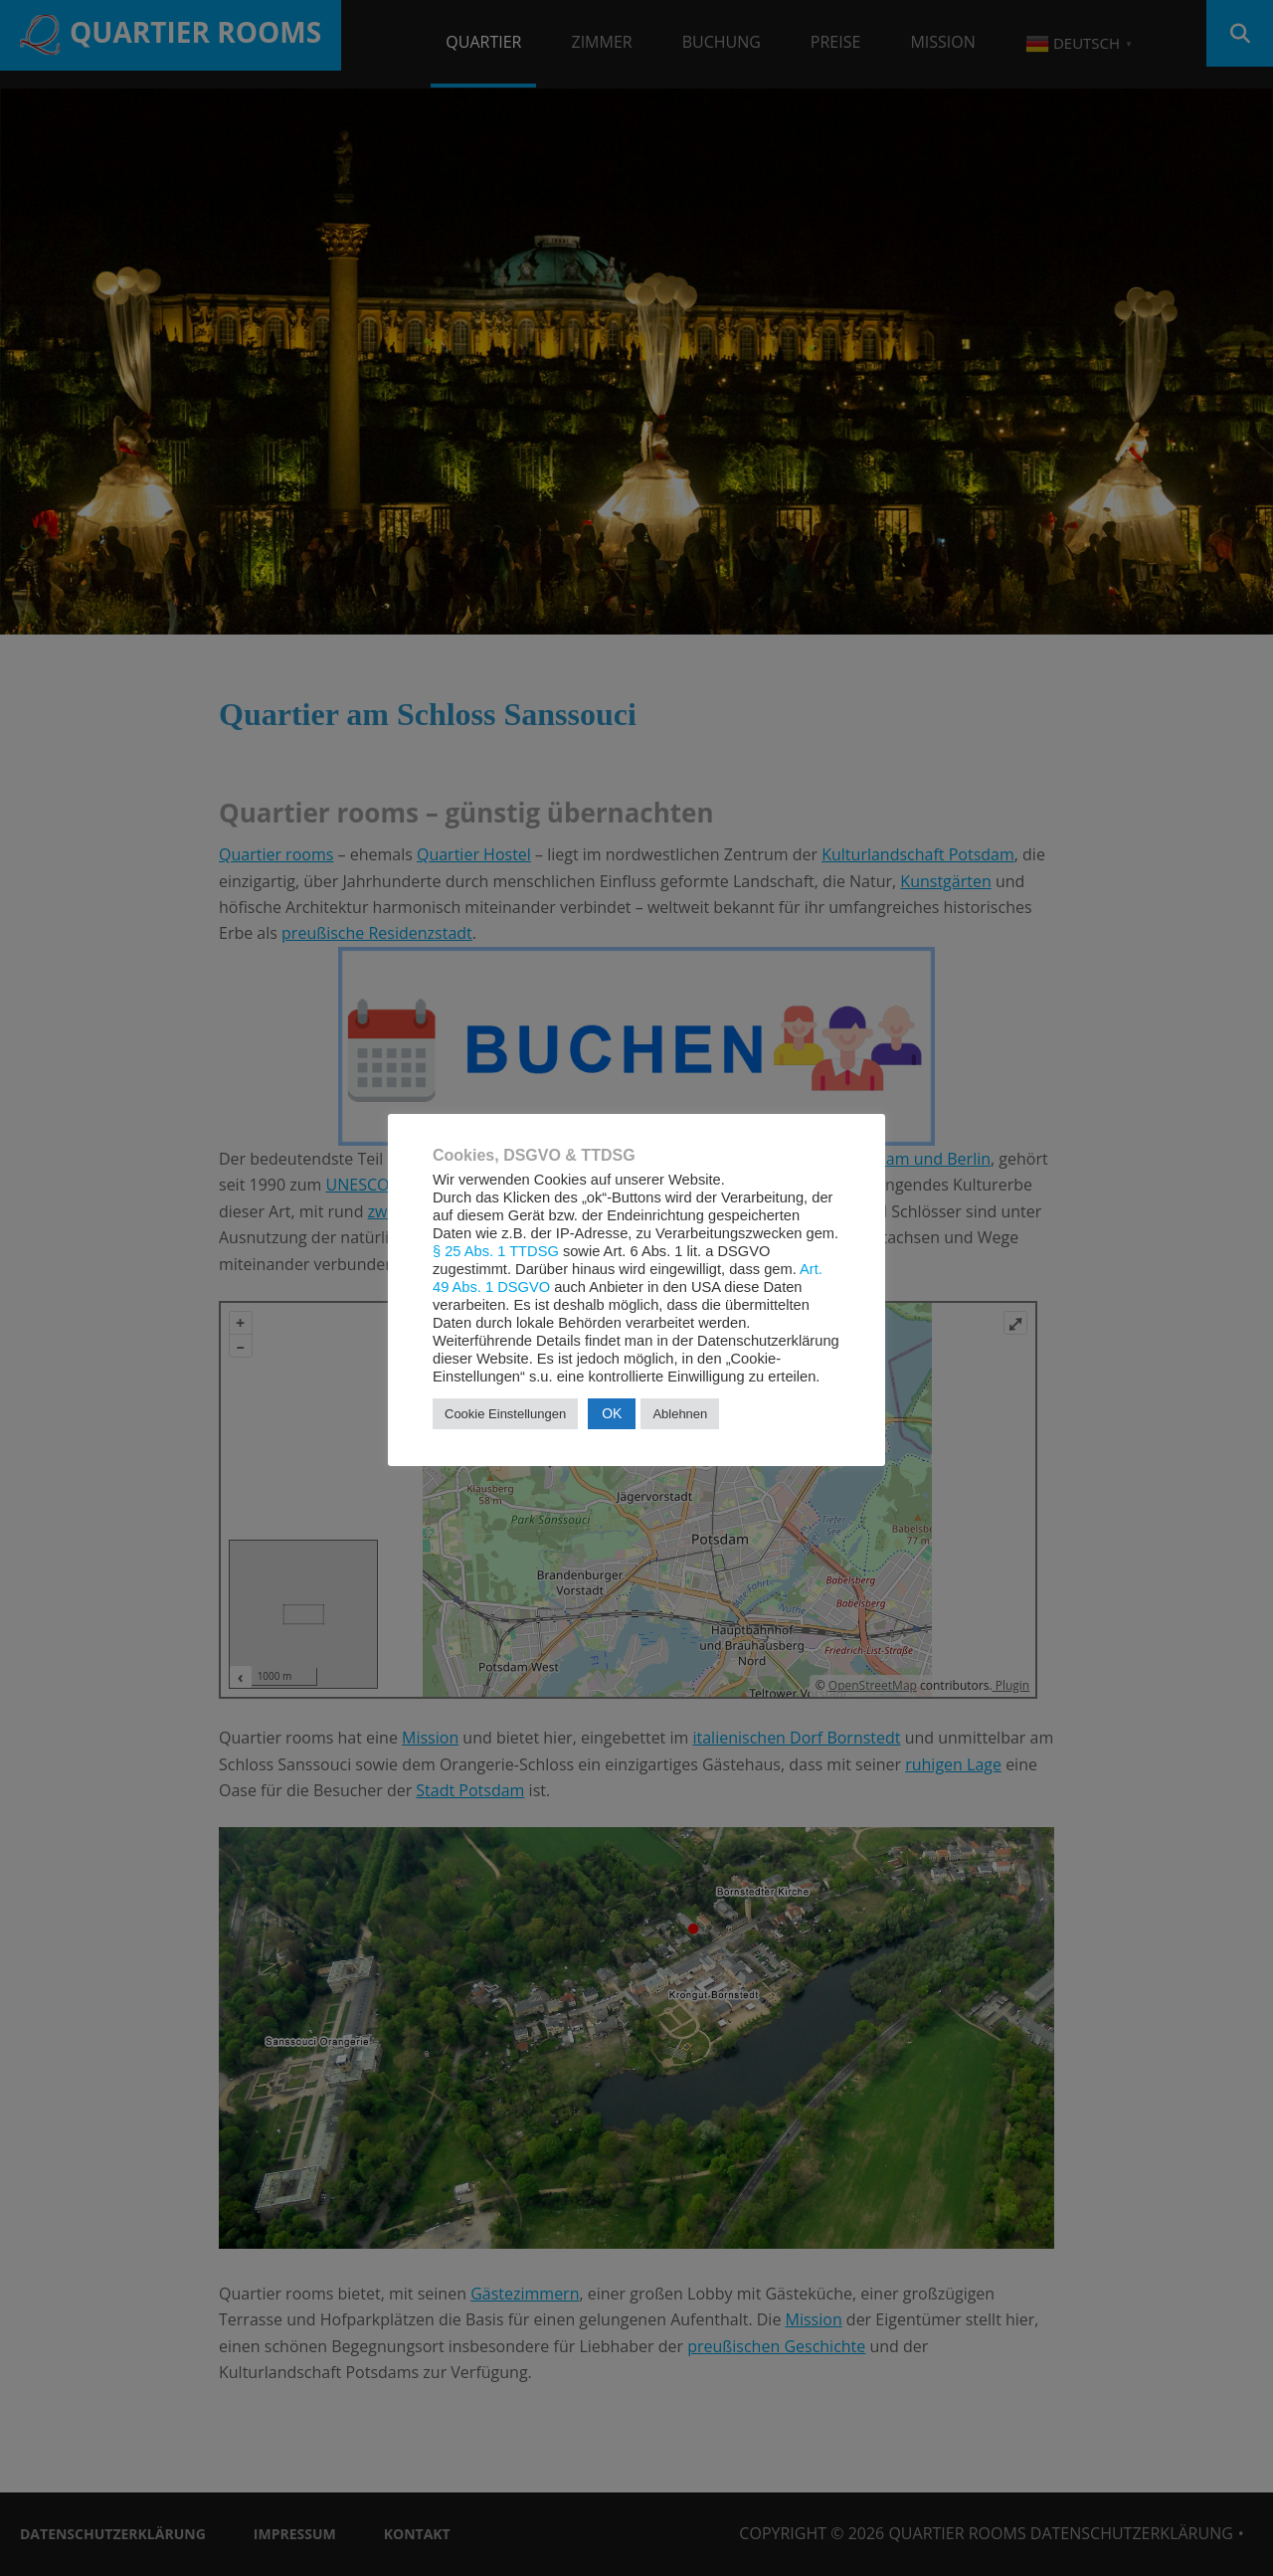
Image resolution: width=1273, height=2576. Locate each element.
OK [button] (612, 1413)
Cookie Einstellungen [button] (505, 1413)
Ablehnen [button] (679, 1413)
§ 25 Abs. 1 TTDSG (496, 1251)
